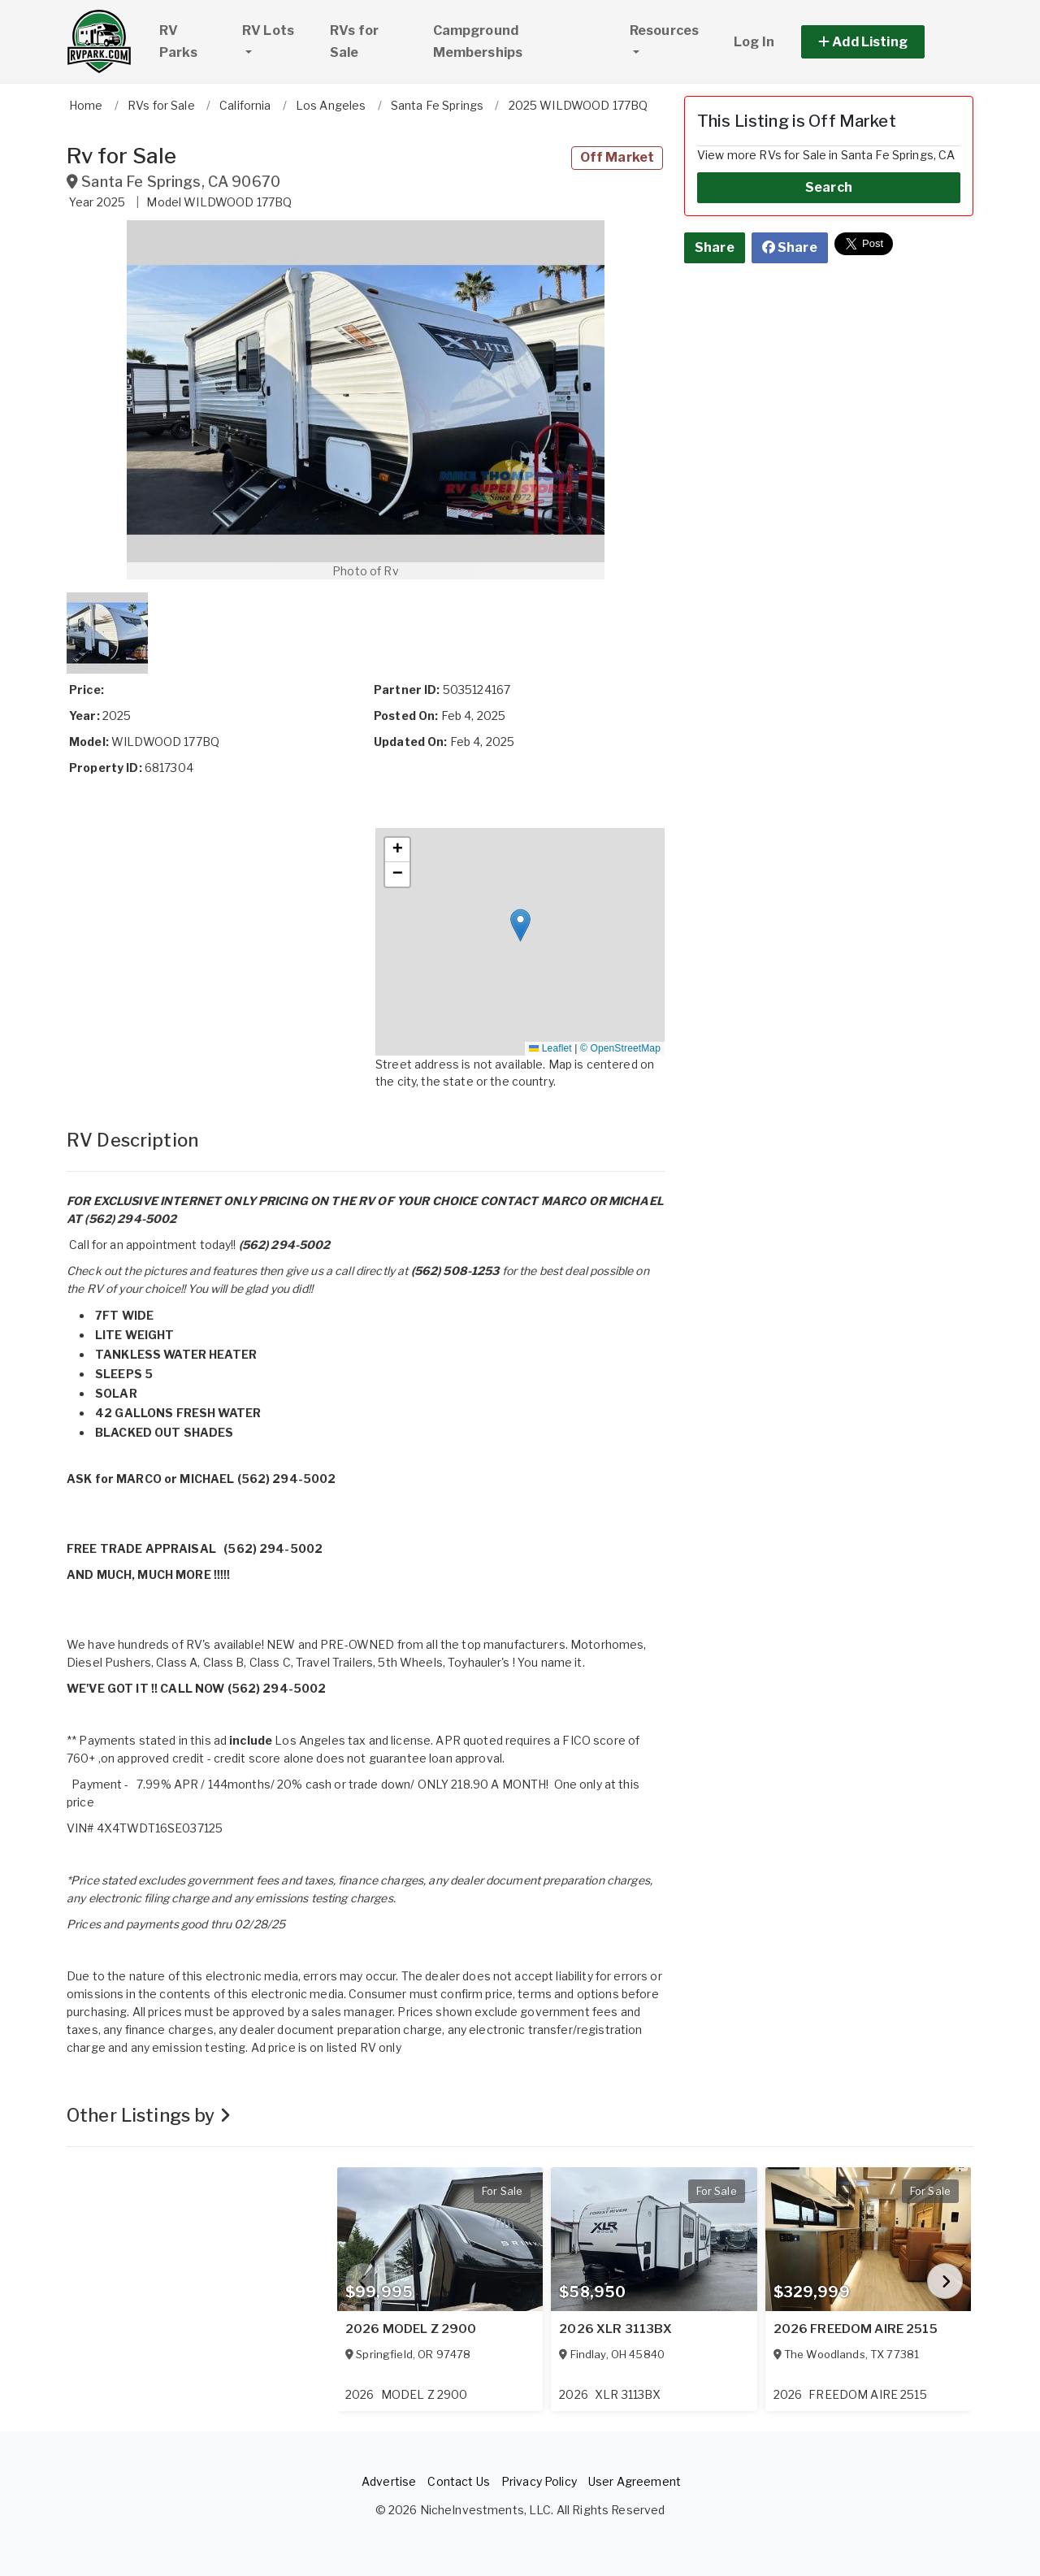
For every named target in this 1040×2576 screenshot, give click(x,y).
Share (714, 247)
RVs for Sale (354, 41)
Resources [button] (664, 30)
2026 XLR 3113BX (615, 2329)
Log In (754, 42)
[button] (881, 41)
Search (828, 187)
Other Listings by (149, 2115)
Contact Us (458, 2481)
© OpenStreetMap (620, 1048)
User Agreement (634, 2481)
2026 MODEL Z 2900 (410, 2329)
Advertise (389, 2481)
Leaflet (550, 1048)
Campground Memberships (478, 41)
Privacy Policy (539, 2481)
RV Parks (178, 41)
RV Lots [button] (278, 28)
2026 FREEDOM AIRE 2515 (856, 2329)
